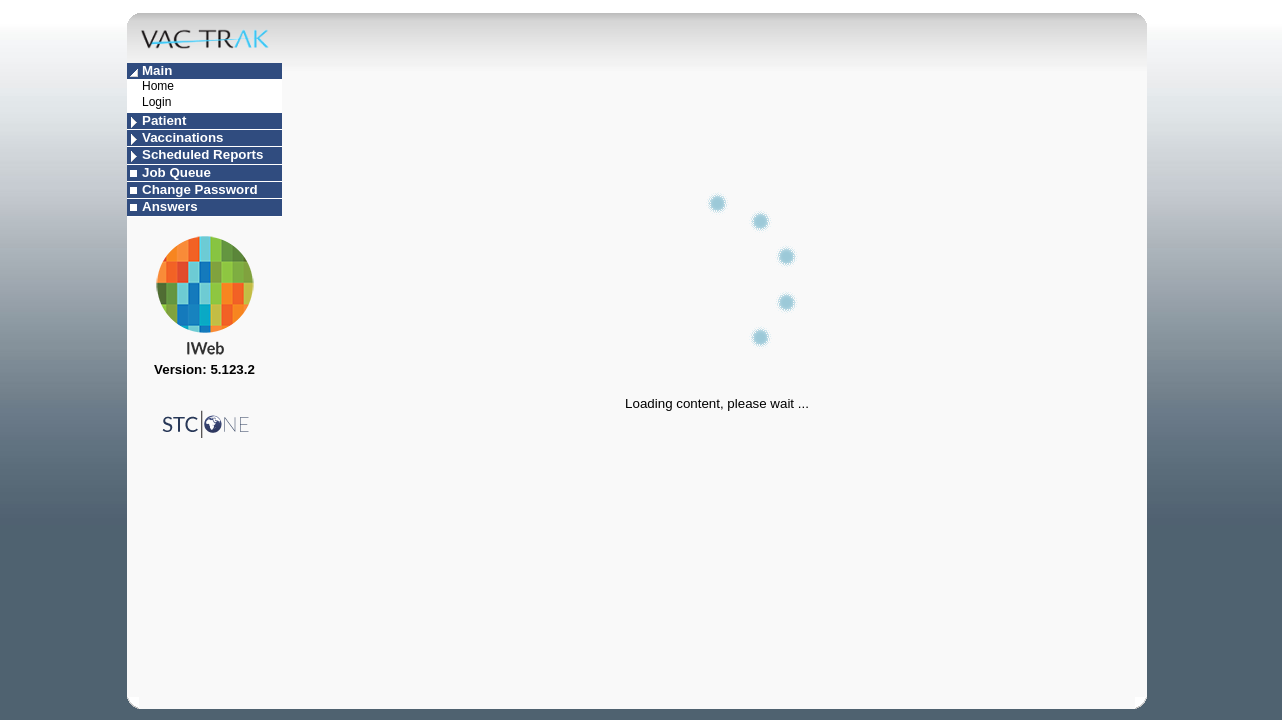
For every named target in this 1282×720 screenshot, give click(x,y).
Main (157, 70)
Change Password (200, 189)
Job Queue (176, 172)
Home (158, 86)
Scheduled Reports (202, 154)
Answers (170, 206)
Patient (164, 120)
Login (156, 102)
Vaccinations (183, 137)
